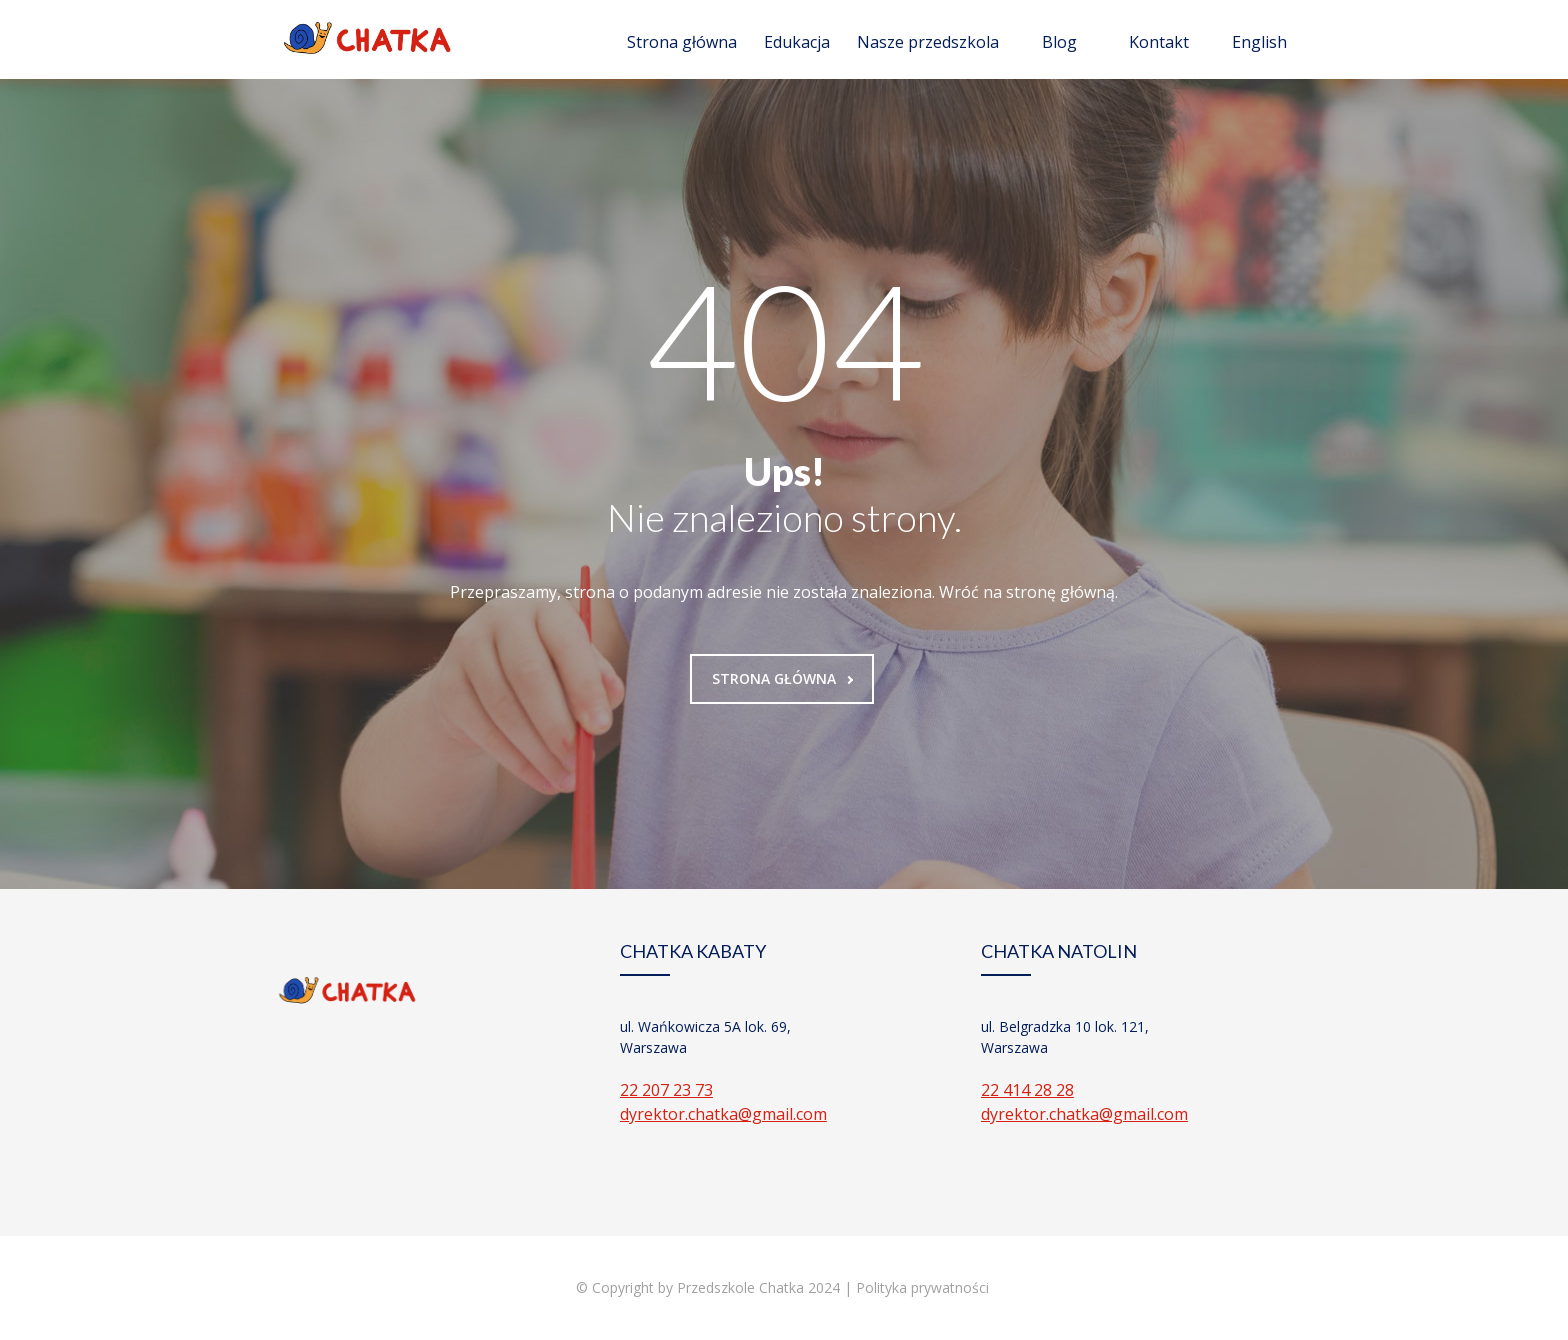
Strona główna (682, 42)
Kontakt (1159, 42)
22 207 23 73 (666, 1090)
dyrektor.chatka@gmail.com (723, 1114)
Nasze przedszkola (928, 42)
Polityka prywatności (924, 1287)
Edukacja (797, 42)
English (1259, 42)
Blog (1059, 42)
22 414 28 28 (1027, 1090)
